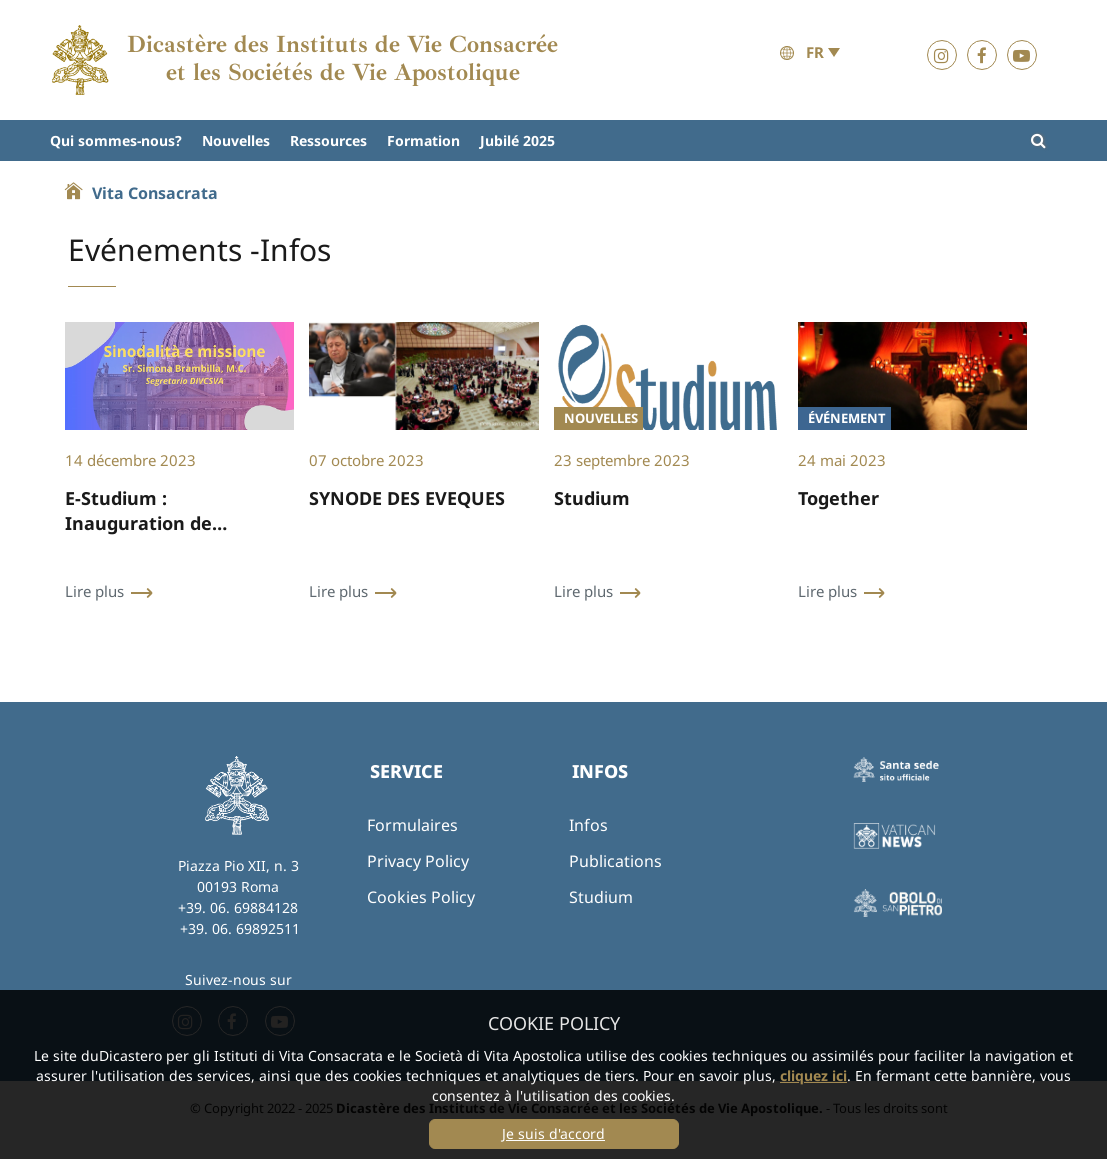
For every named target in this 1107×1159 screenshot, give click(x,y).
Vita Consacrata (155, 193)
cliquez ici (813, 1075)
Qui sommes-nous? (116, 140)
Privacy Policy (418, 861)
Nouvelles (236, 140)
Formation (423, 140)
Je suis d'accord (553, 1133)
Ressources (328, 140)
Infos (588, 825)
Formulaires (412, 825)
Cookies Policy (421, 897)
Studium (601, 897)
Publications (615, 861)
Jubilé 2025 (517, 140)
